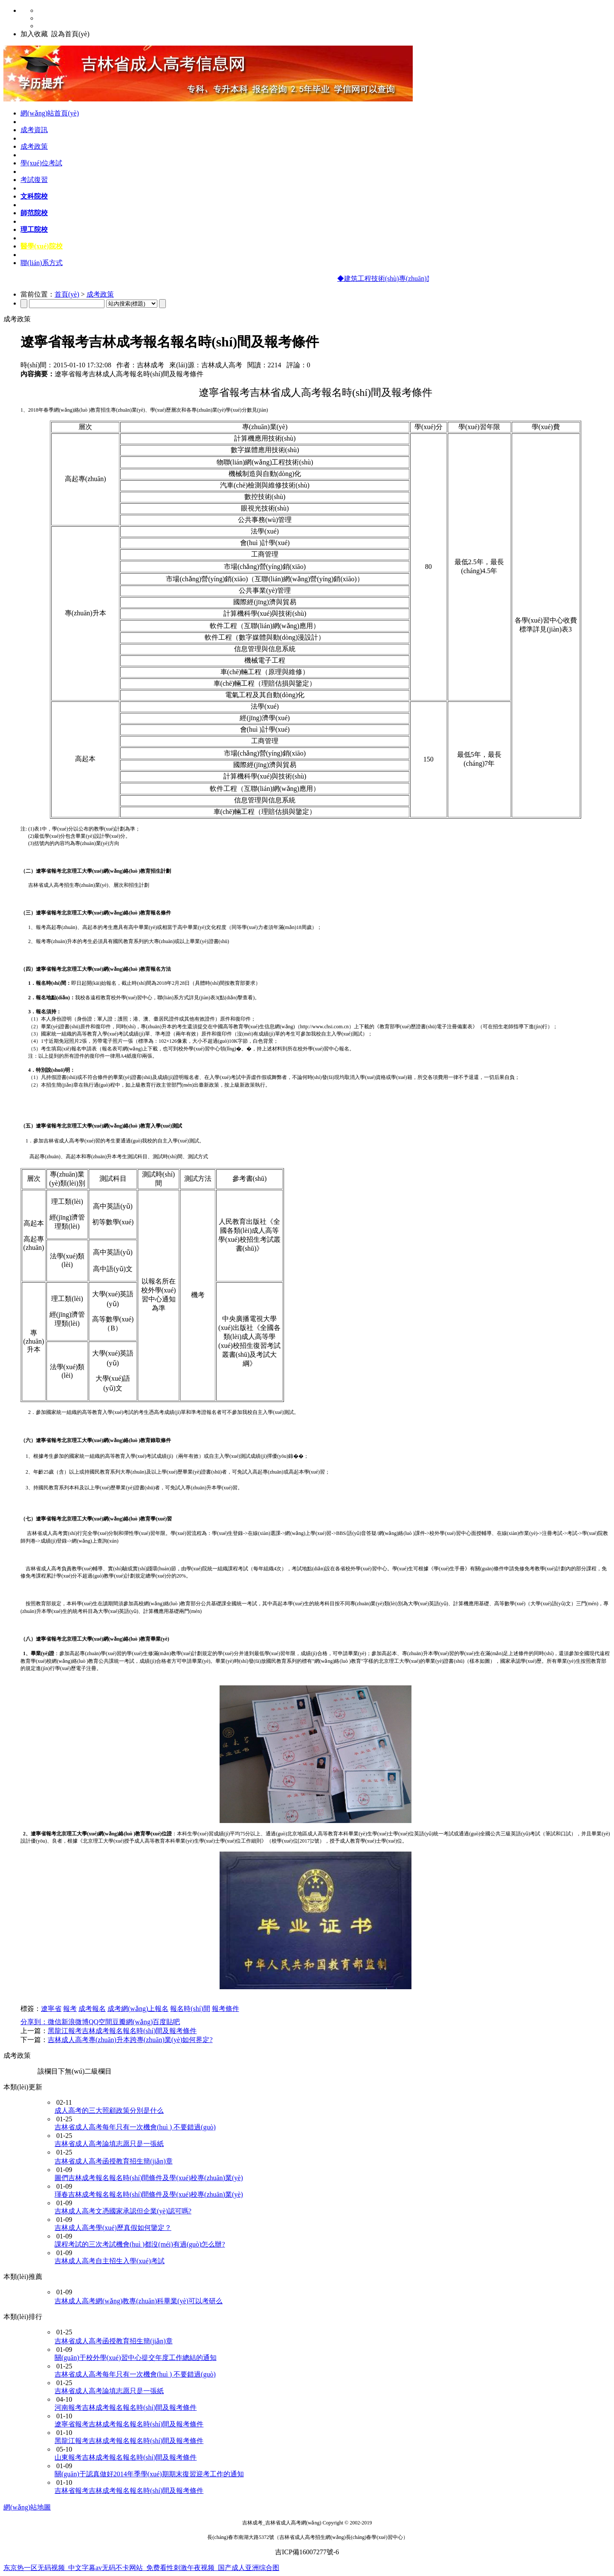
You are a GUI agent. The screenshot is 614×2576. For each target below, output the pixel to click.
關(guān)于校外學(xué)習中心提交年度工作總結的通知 (136, 2357)
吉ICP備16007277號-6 (307, 2552)
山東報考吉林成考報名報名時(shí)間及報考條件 (126, 2457)
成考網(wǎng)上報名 (137, 2008)
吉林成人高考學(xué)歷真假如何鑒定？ (113, 2227)
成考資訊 (34, 129)
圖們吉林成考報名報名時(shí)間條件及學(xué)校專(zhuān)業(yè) (149, 2177)
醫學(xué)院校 (41, 246)
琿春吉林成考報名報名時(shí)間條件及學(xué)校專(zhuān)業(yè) (149, 2194)
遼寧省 (51, 2008)
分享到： (34, 2021)
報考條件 (225, 2008)
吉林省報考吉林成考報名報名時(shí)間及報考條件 (129, 2490)
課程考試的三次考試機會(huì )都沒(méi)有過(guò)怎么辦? (140, 2244)
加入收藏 (34, 34)
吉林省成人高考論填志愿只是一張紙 (109, 2143)
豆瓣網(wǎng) (132, 2021)
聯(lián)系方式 (41, 262)
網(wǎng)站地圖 (27, 2507)
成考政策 (34, 146)
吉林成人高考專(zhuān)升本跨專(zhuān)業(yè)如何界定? (130, 2039)
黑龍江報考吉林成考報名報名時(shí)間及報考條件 (122, 2030)
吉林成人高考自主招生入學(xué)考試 (110, 2260)
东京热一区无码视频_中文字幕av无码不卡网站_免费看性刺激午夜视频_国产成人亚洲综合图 (141, 2567)
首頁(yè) (67, 294)
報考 (70, 2008)
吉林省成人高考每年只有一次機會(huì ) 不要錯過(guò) (135, 2127)
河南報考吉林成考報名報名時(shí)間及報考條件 (126, 2407)
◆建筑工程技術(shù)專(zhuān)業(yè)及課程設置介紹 (419, 278)
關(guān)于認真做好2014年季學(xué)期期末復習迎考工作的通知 (149, 2474)
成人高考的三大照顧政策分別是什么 (109, 2110)
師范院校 (34, 212)
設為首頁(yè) (70, 34)
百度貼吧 (166, 2021)
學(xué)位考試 (41, 163)
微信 (54, 2021)
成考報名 (92, 2008)
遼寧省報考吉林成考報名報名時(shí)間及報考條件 (129, 2424)
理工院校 (34, 229)
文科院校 (34, 196)
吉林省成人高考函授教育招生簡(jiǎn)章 (114, 2161)
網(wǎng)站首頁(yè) (49, 113)
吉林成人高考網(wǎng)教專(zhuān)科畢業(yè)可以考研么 (139, 2301)
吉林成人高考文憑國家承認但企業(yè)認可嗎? (123, 2211)
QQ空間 (100, 2021)
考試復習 (34, 179)
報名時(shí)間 (190, 2008)
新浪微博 (75, 2021)
